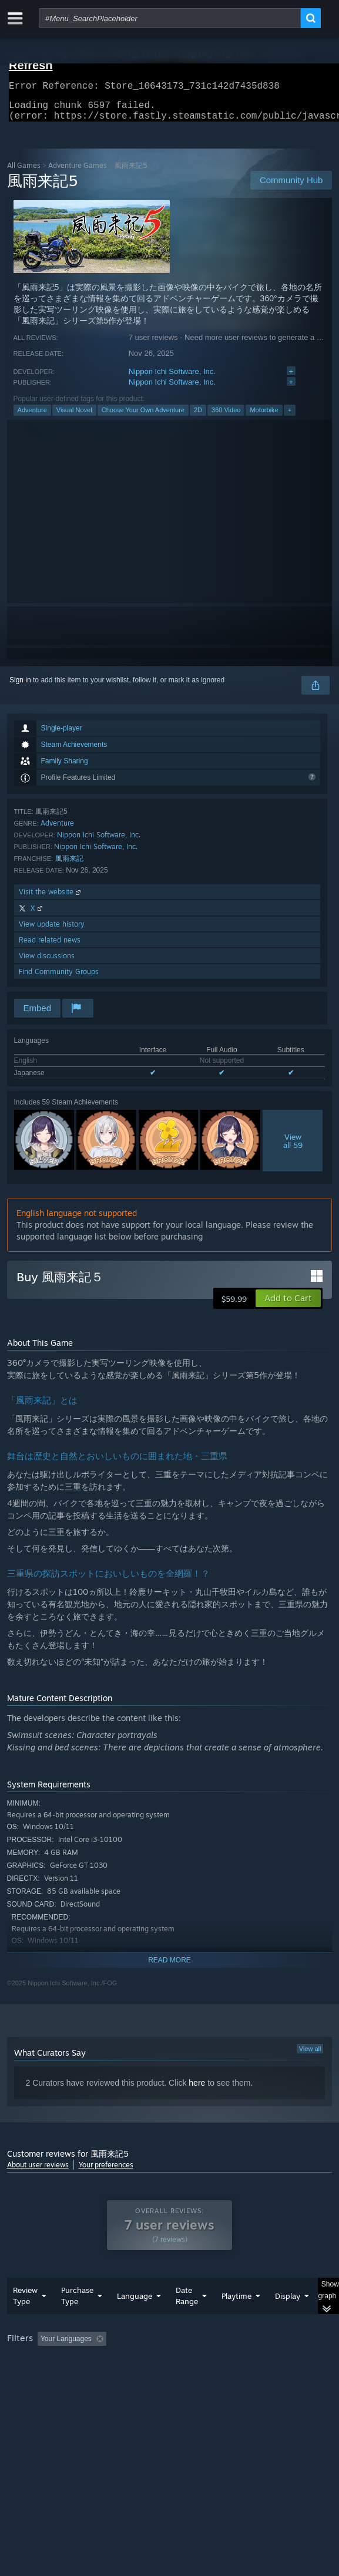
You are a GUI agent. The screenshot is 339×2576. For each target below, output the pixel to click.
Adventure (32, 416)
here (197, 2090)
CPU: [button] (215, 2378)
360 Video (226, 416)
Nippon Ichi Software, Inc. (172, 378)
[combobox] (170, 18)
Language (134, 2319)
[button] (288, 1305)
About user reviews (38, 2171)
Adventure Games (77, 172)
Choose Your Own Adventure (143, 416)
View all (310, 2055)
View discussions (47, 962)
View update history (52, 931)
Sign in (20, 687)
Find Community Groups (59, 978)
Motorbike (264, 416)
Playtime (236, 2319)
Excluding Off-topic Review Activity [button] (184, 2362)
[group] (170, 2377)
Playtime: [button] (275, 2362)
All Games (24, 172)
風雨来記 (69, 865)
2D (198, 416)
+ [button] (289, 416)
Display (287, 2319)
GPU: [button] (255, 2378)
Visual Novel (74, 416)
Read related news (49, 946)
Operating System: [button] (155, 2378)
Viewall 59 (293, 1148)
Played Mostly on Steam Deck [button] (57, 2378)
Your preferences (106, 2171)
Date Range (187, 2319)
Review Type (25, 2319)
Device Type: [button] (30, 2392)
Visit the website (51, 898)
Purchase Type (77, 2319)
